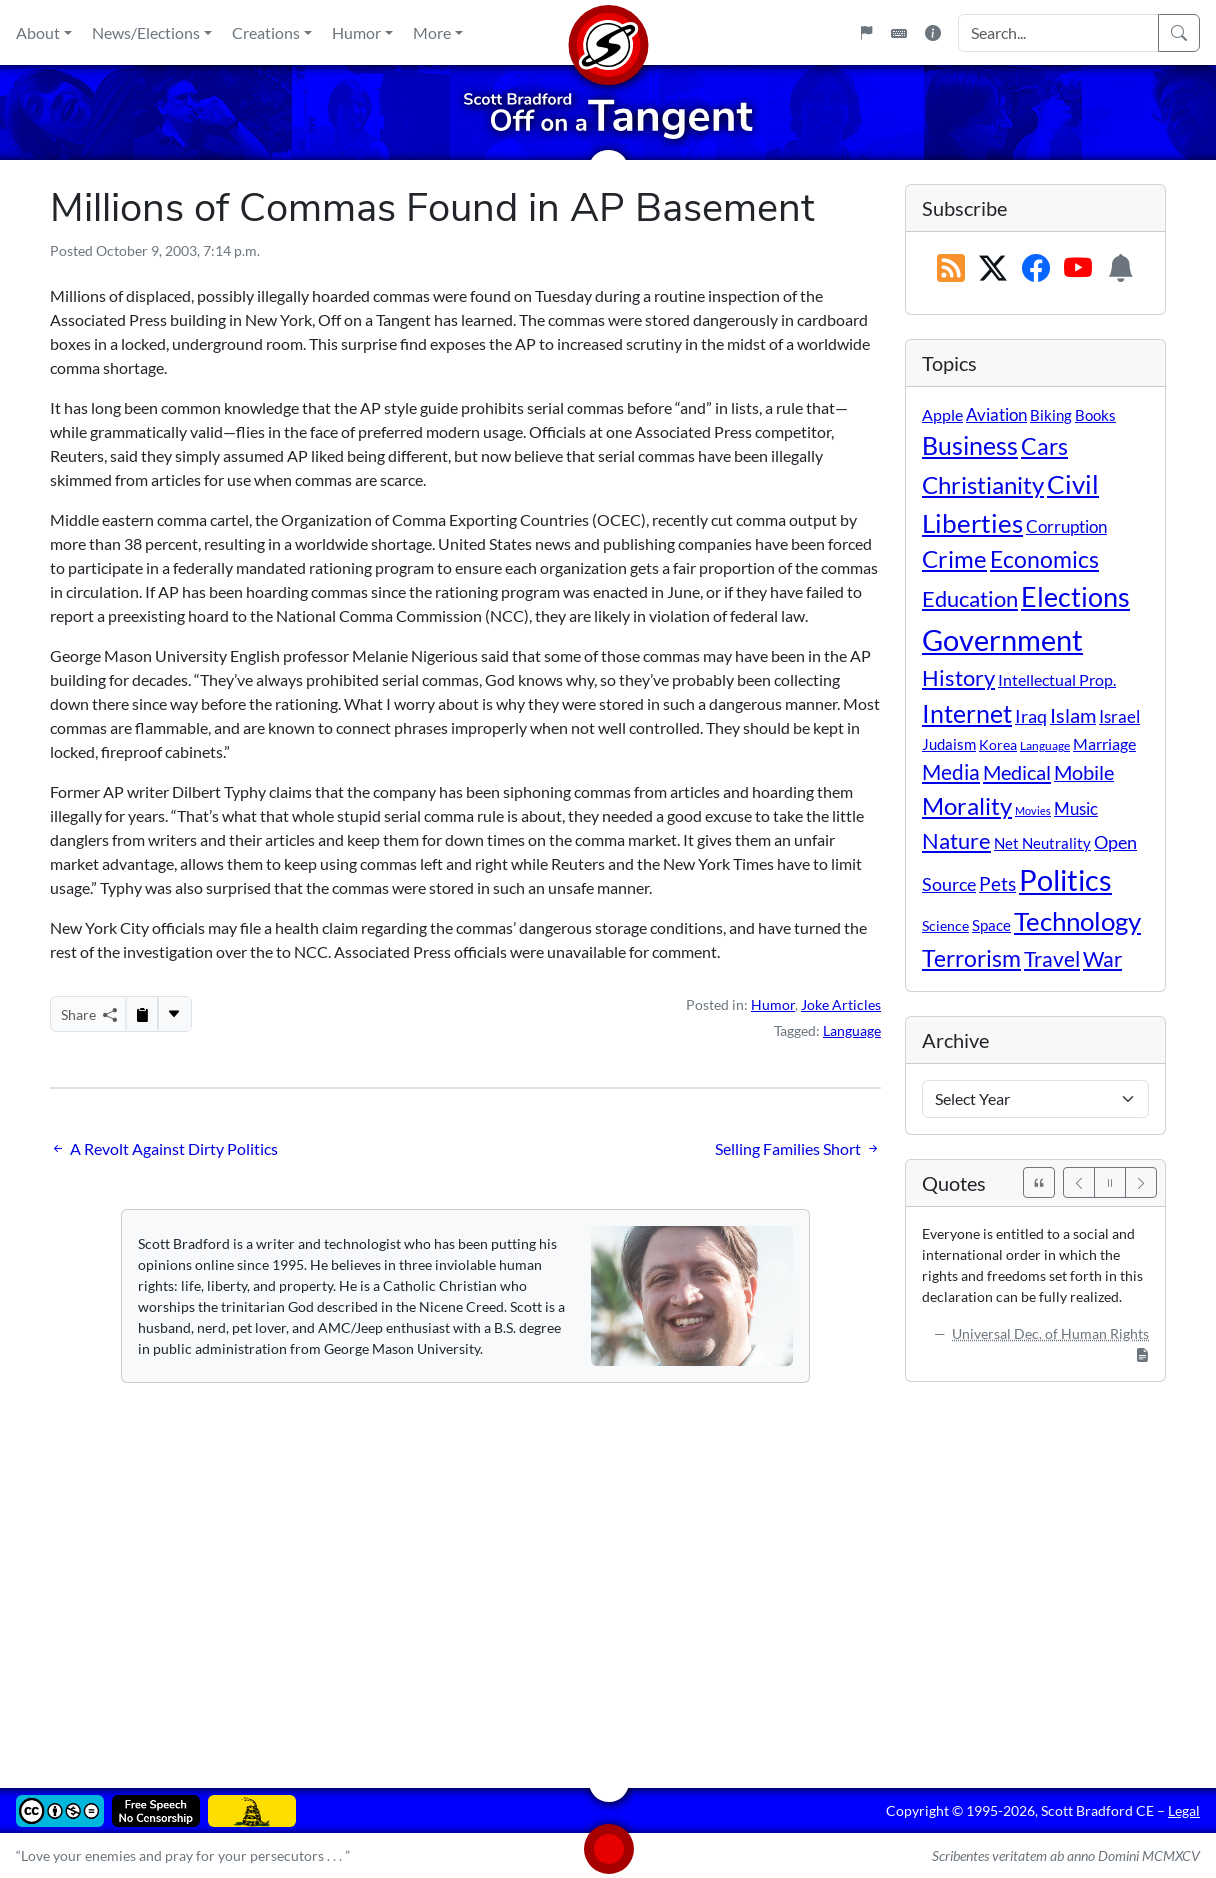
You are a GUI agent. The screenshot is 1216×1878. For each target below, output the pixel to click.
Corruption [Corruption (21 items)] (1066, 526)
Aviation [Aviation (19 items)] (996, 415)
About (38, 32)
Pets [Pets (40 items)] (997, 883)
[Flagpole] (866, 33)
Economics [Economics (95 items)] (1044, 559)
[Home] (608, 32)
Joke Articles (841, 1004)
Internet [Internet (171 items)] (967, 713)
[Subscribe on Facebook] (1036, 269)
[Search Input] (1058, 33)
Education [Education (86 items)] (970, 598)
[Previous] (1079, 1182)
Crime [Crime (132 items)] (954, 559)
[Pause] (1110, 1182)
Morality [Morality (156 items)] (967, 805)
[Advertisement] (608, 1571)
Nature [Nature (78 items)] (956, 840)
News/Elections (146, 32)
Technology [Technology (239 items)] (1077, 921)
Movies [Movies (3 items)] (1033, 810)
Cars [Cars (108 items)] (1044, 446)
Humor (356, 32)
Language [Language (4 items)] (1045, 745)
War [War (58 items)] (1102, 959)
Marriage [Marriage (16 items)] (1104, 743)
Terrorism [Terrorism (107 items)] (971, 958)
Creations (266, 32)
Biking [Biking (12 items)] (1051, 415)
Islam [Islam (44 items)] (1073, 715)
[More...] (174, 1014)
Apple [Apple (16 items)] (942, 414)
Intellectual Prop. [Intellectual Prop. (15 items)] (1057, 679)
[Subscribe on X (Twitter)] (993, 269)
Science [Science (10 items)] (945, 925)
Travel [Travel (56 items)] (1052, 959)
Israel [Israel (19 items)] (1119, 717)
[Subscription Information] (1121, 269)
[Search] (1179, 33)
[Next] (1141, 1182)
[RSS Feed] (951, 269)
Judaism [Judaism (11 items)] (949, 744)
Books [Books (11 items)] (1095, 415)
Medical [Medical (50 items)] (1017, 772)
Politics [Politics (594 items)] (1065, 879)
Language (852, 1030)
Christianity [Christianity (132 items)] (983, 485)
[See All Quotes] (1039, 1182)
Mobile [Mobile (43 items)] (1084, 772)
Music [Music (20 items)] (1076, 808)
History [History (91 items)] (958, 677)
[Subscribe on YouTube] (1078, 269)
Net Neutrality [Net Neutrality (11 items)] (1042, 843)
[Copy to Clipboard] (142, 1014)
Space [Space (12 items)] (991, 925)
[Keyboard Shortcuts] (899, 33)
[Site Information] (933, 33)
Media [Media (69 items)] (951, 772)
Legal (1184, 1810)
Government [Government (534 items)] (1002, 639)
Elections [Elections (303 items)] (1075, 597)
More (432, 32)
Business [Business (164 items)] (970, 445)
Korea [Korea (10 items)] (998, 744)
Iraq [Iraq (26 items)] (1031, 716)
